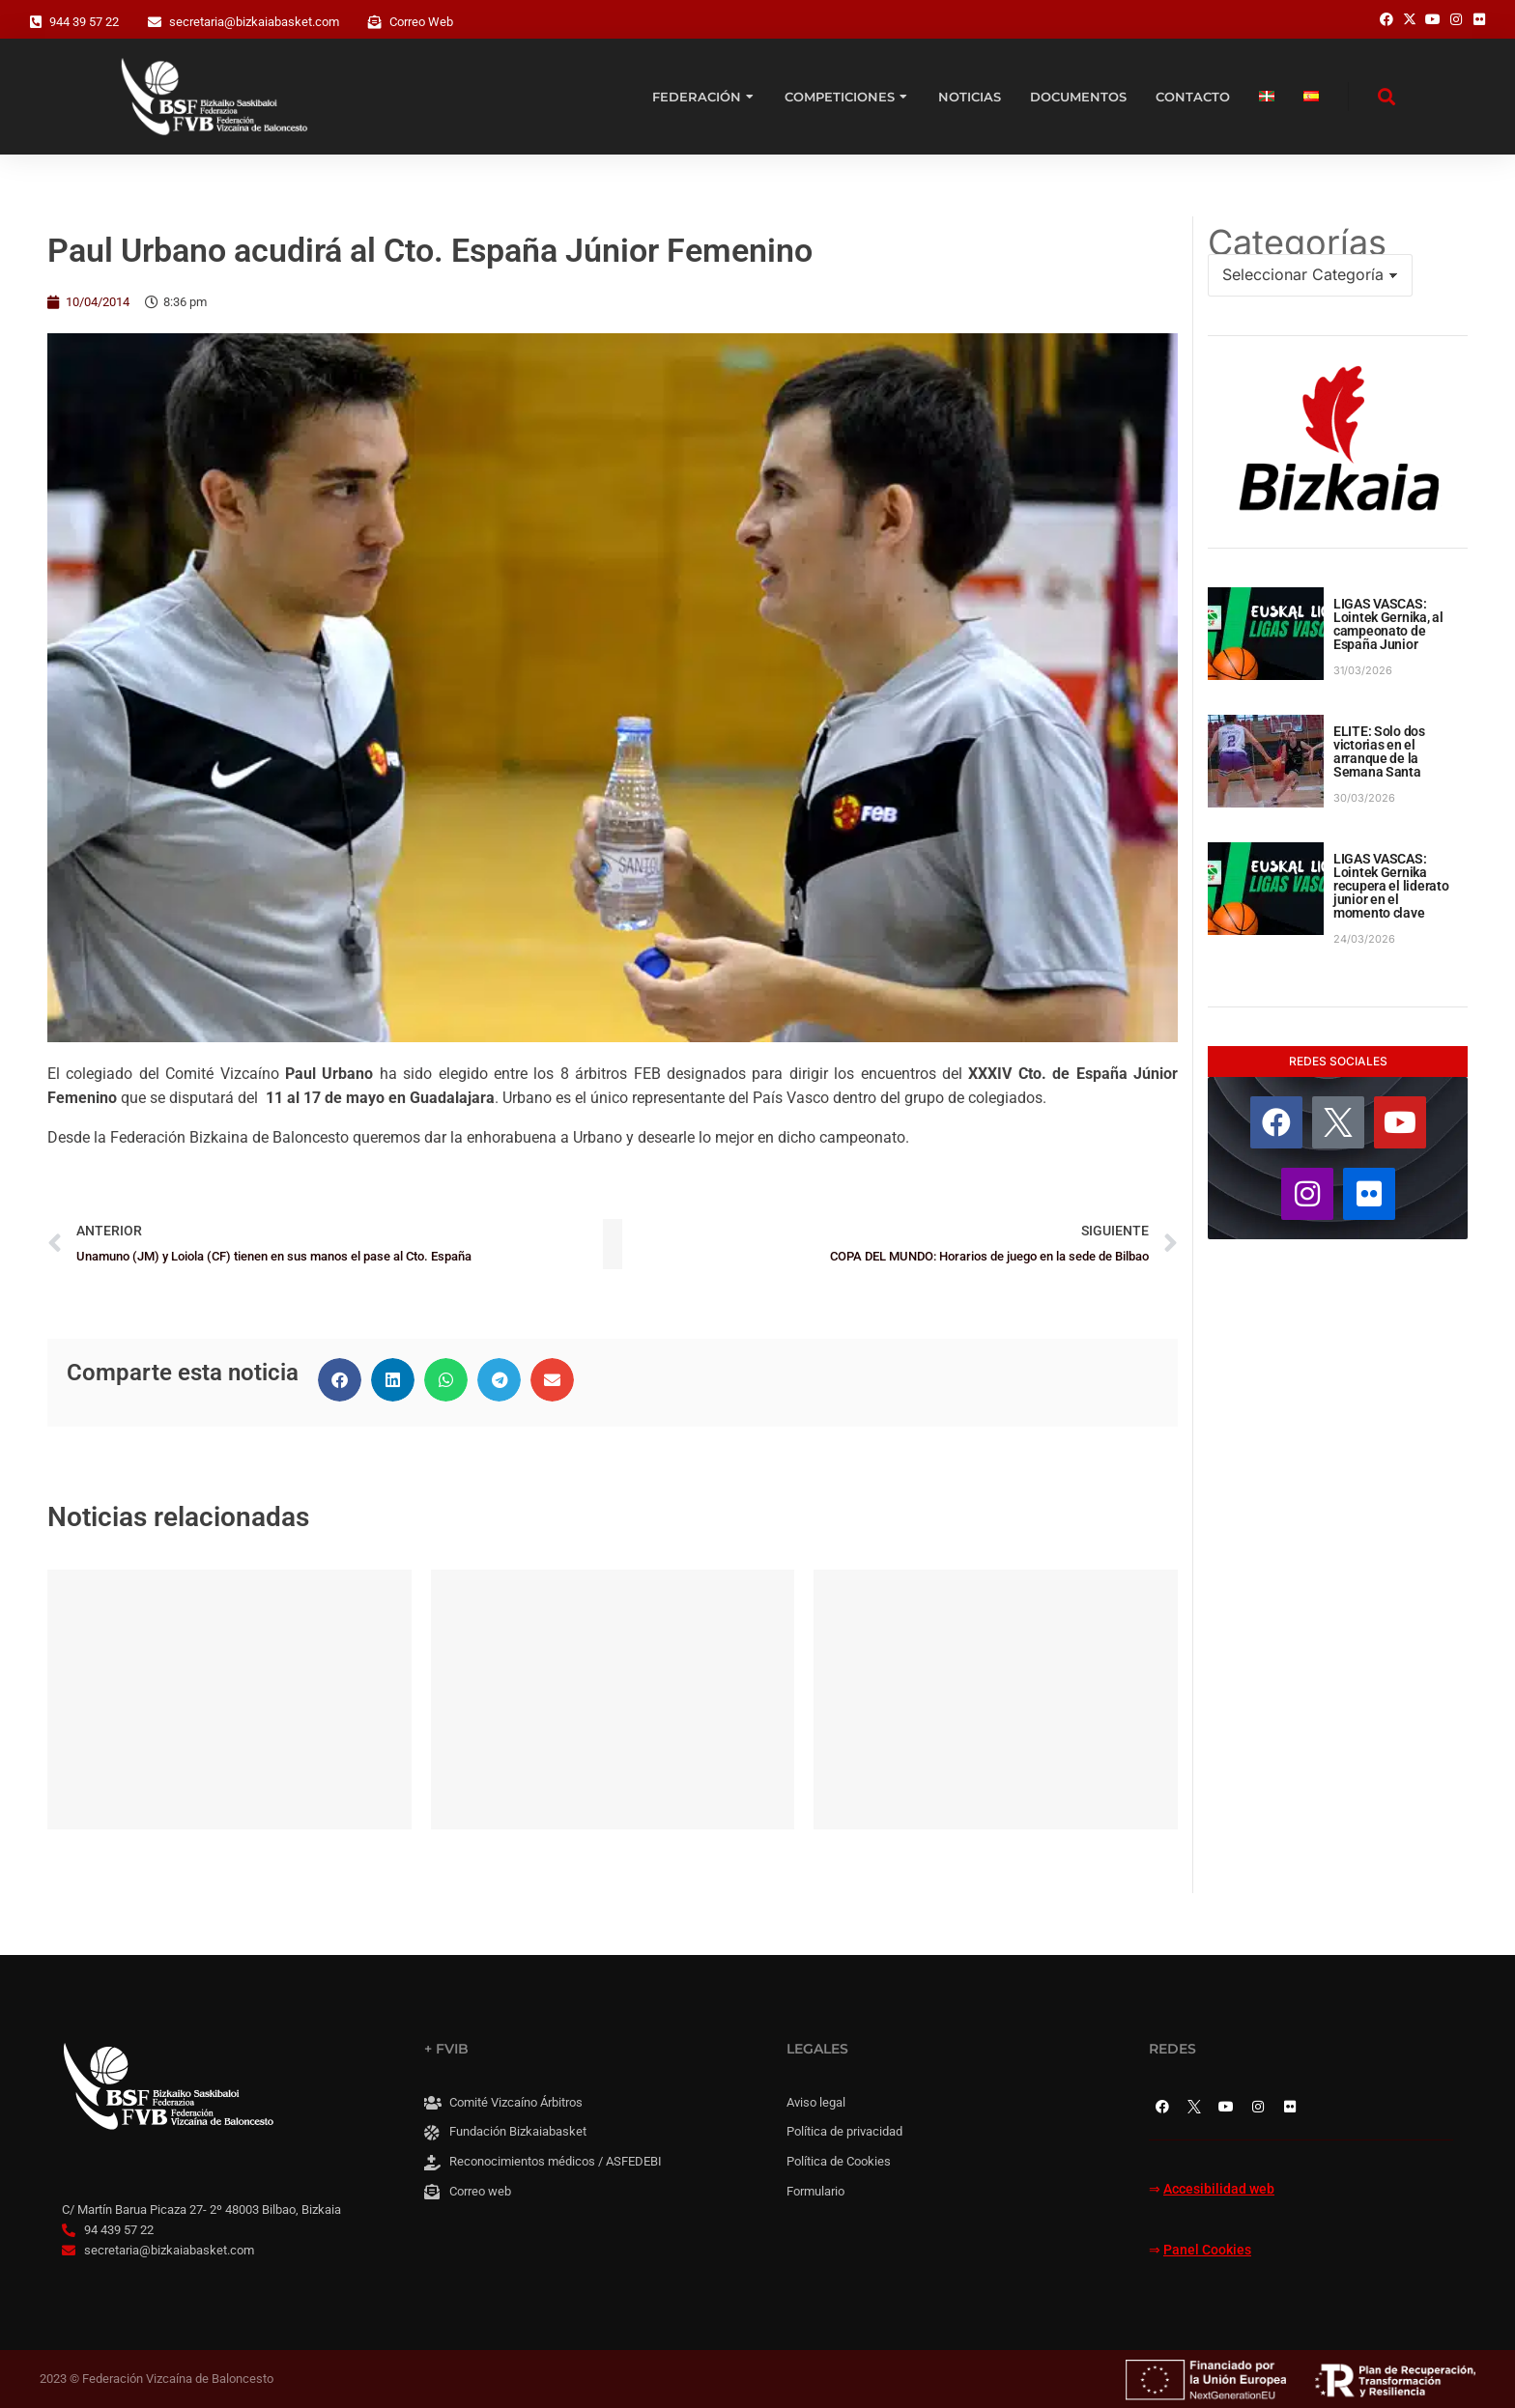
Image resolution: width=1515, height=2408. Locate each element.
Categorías (1297, 242)
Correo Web (421, 21)
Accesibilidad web (1218, 2189)
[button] (339, 1380)
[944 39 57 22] (36, 22)
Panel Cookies (1207, 2250)
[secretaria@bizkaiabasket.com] (154, 22)
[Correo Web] (375, 22)
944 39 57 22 (84, 21)
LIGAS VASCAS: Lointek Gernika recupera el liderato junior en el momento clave (1390, 886)
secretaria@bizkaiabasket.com (254, 21)
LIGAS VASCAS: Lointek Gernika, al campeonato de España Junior (1388, 624)
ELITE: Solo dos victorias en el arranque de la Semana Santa (1379, 751)
